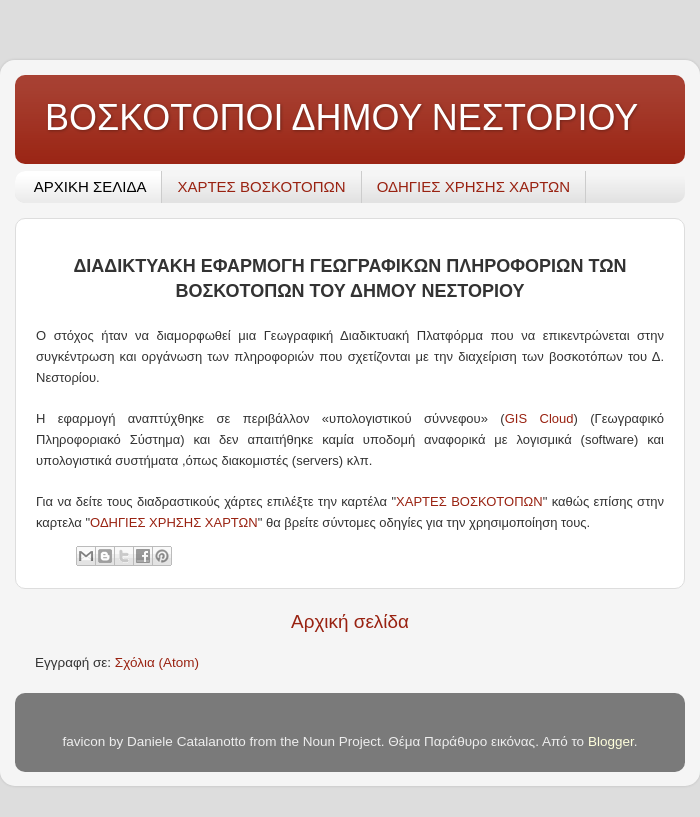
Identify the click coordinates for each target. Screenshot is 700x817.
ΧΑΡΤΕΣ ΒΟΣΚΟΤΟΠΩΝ (261, 186)
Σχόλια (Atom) (157, 662)
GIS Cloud (539, 418)
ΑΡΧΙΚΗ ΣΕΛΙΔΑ (90, 186)
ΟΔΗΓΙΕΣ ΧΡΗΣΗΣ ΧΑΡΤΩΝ (473, 186)
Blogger (611, 741)
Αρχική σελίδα (350, 621)
